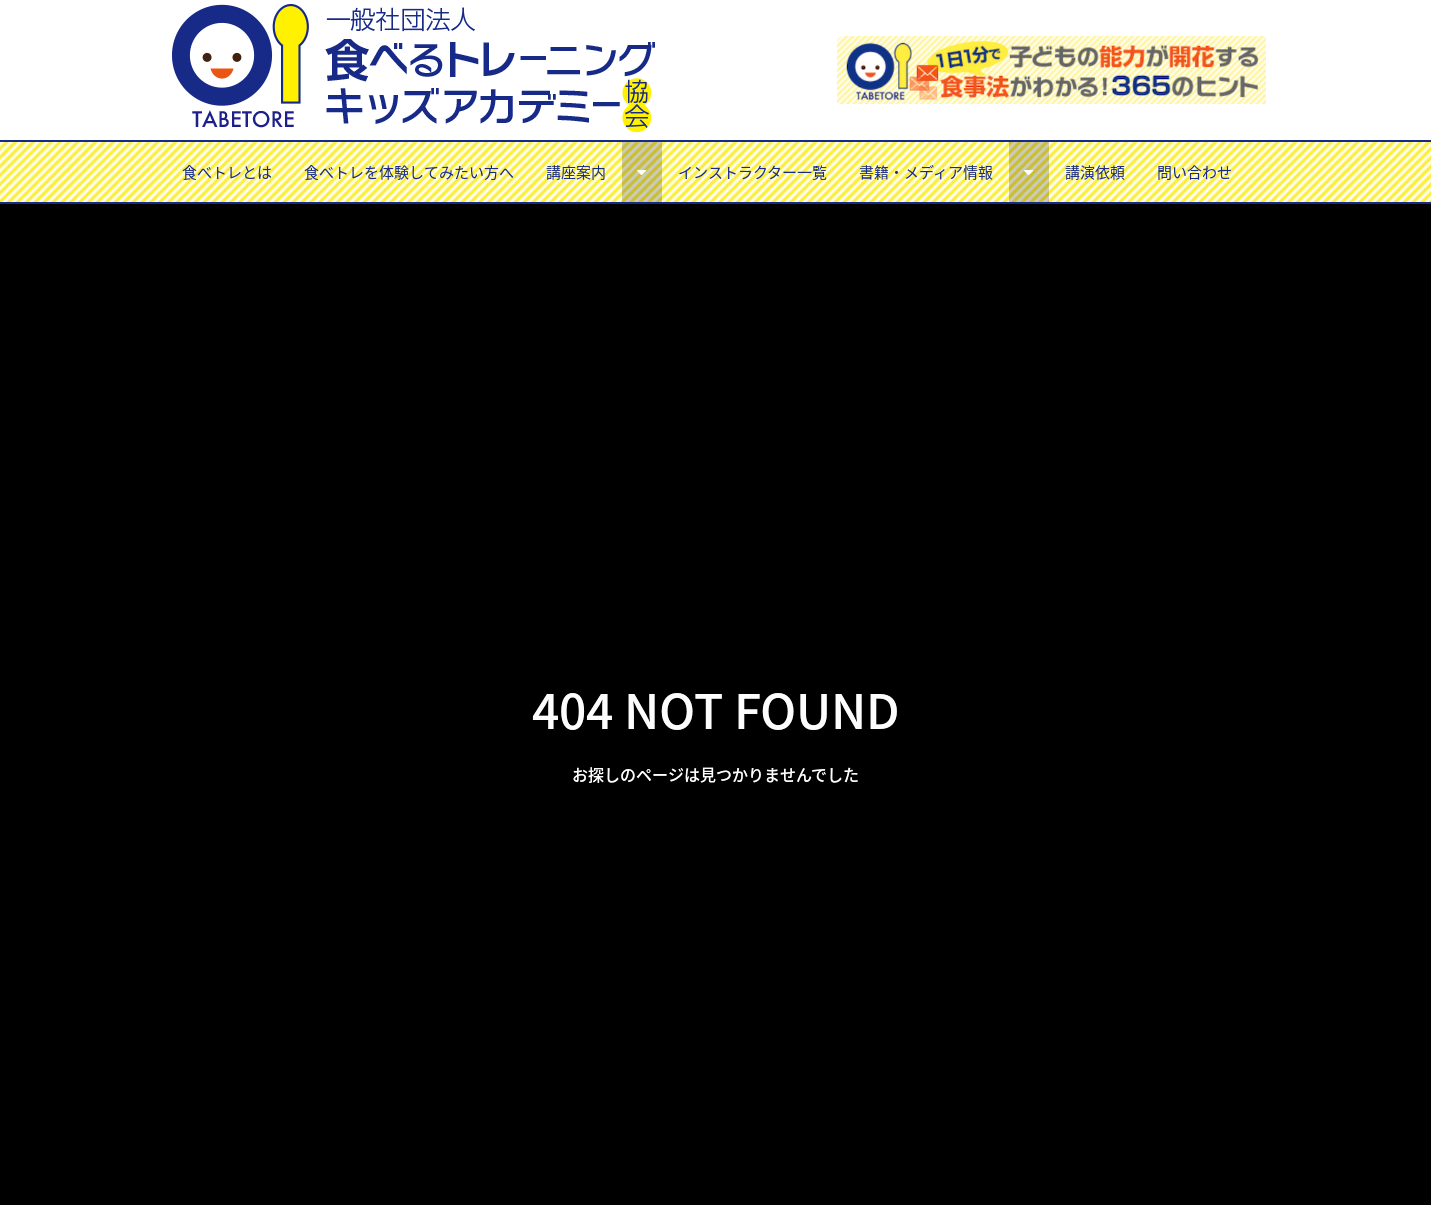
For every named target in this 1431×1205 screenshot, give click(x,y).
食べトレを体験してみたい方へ (409, 171)
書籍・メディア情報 (926, 171)
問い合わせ (1194, 171)
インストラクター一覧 (752, 171)
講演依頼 (1095, 171)
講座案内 (576, 171)
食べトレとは (227, 171)
